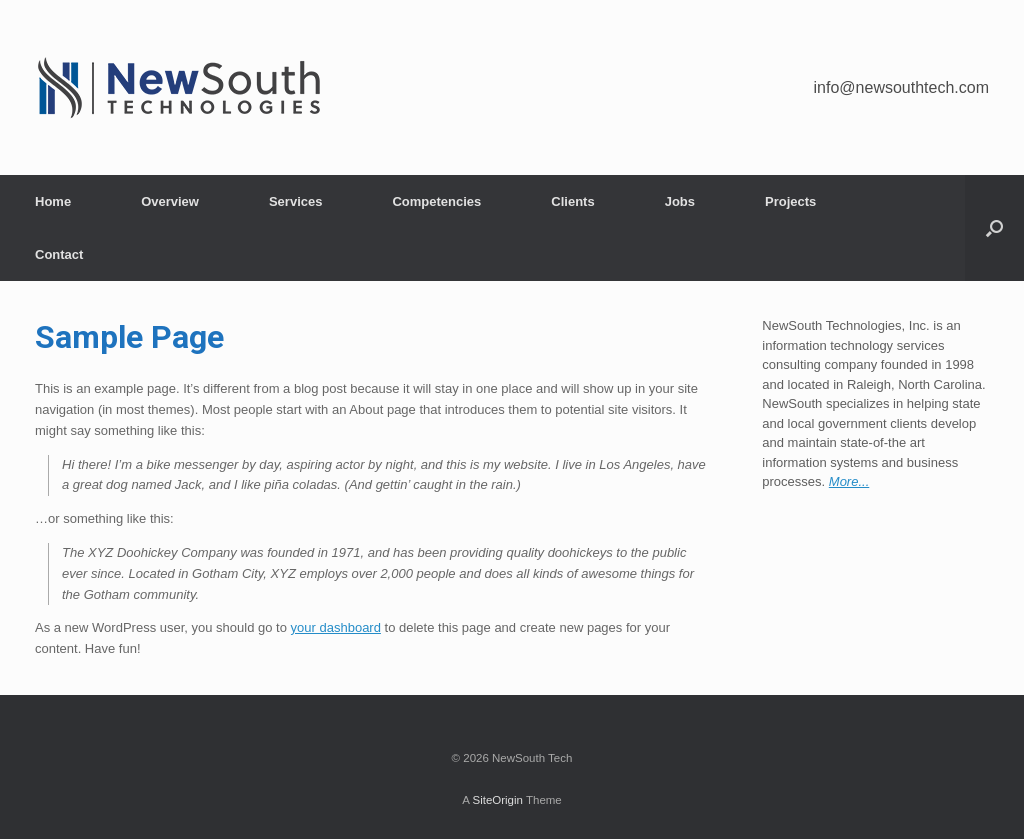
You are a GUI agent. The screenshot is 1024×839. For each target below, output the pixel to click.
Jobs (680, 201)
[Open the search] (994, 228)
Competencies (436, 201)
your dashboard (336, 627)
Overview (170, 201)
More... (849, 481)
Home (53, 201)
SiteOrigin (497, 800)
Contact (59, 254)
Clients (572, 201)
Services (296, 201)
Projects (790, 201)
